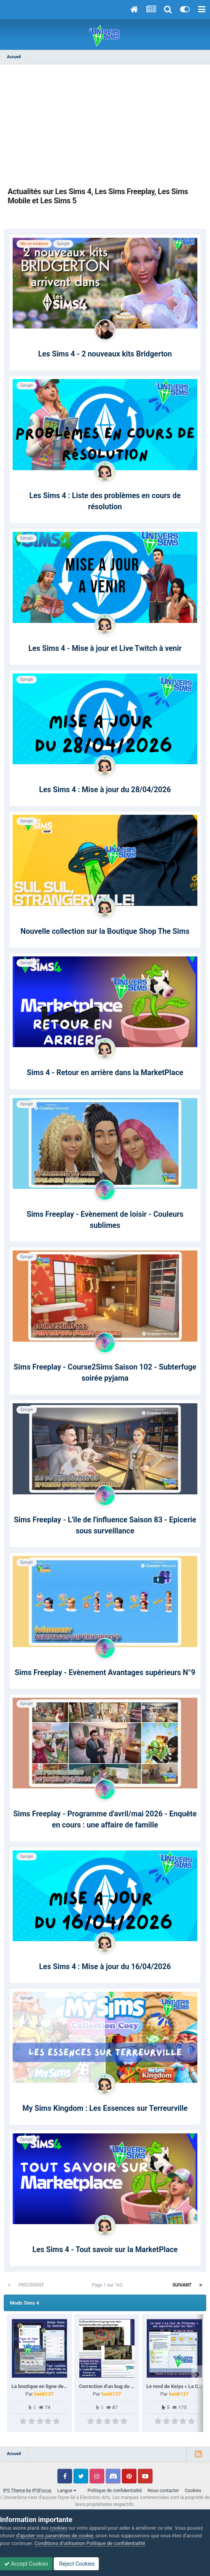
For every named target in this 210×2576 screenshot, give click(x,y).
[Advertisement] (105, 125)
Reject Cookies (76, 2564)
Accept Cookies (26, 2564)
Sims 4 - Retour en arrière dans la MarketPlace (105, 1072)
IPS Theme (14, 2490)
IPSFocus (41, 2490)
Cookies (193, 2490)
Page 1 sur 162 (108, 2285)
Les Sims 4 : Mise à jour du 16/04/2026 (105, 1966)
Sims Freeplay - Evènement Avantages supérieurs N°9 (105, 1672)
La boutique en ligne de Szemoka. (49, 2386)
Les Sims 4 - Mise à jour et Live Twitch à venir (105, 648)
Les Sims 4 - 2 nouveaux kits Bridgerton (105, 354)
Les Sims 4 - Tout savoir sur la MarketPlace (104, 2249)
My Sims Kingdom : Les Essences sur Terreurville (104, 2108)
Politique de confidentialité (115, 2490)
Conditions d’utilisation (59, 2543)
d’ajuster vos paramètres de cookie (54, 2535)
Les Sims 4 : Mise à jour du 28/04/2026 (105, 789)
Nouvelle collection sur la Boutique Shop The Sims (105, 931)
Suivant (182, 2285)
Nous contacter (163, 2490)
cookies (58, 2528)
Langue (66, 2490)
